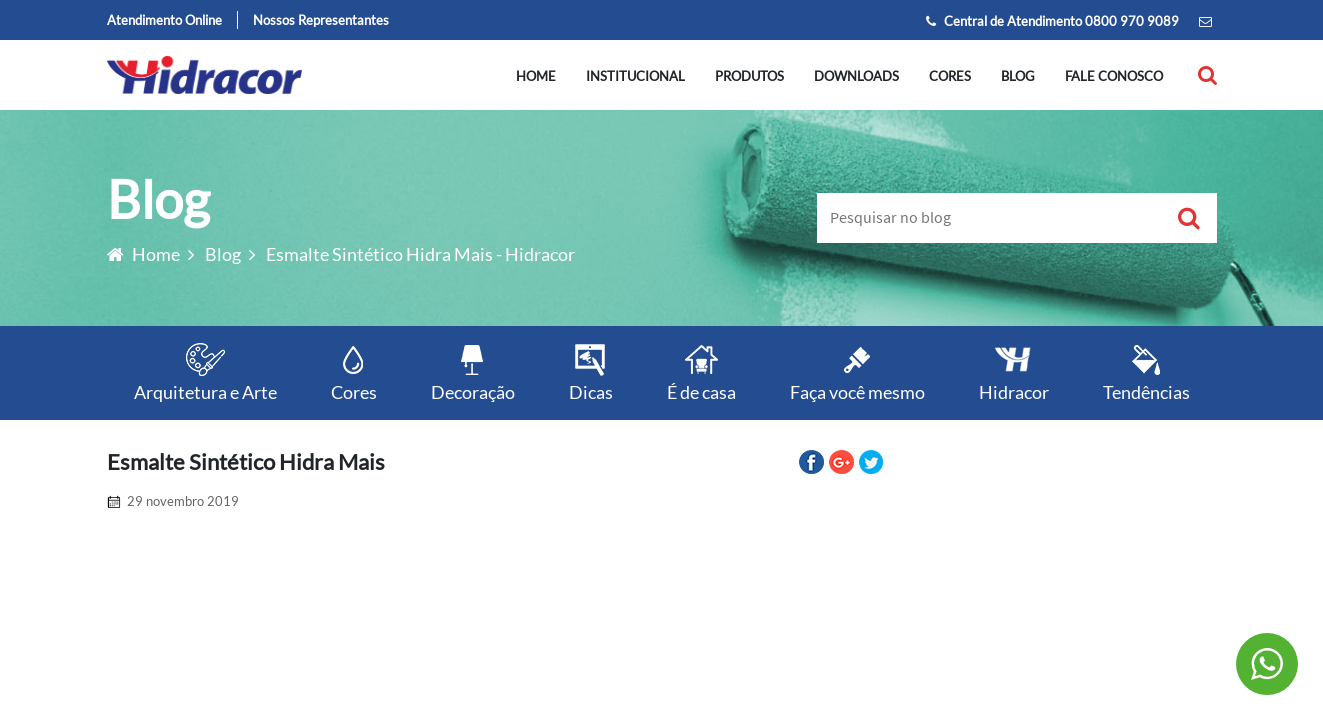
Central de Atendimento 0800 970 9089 (1052, 21)
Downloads (856, 76)
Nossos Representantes (321, 20)
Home (536, 76)
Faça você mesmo (857, 371)
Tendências (1146, 371)
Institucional (635, 76)
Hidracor (1014, 371)
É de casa (701, 371)
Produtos (749, 76)
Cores (950, 76)
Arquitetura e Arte (205, 371)
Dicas (591, 371)
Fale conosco (1114, 76)
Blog (1018, 76)
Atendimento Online (164, 20)
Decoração (473, 371)
